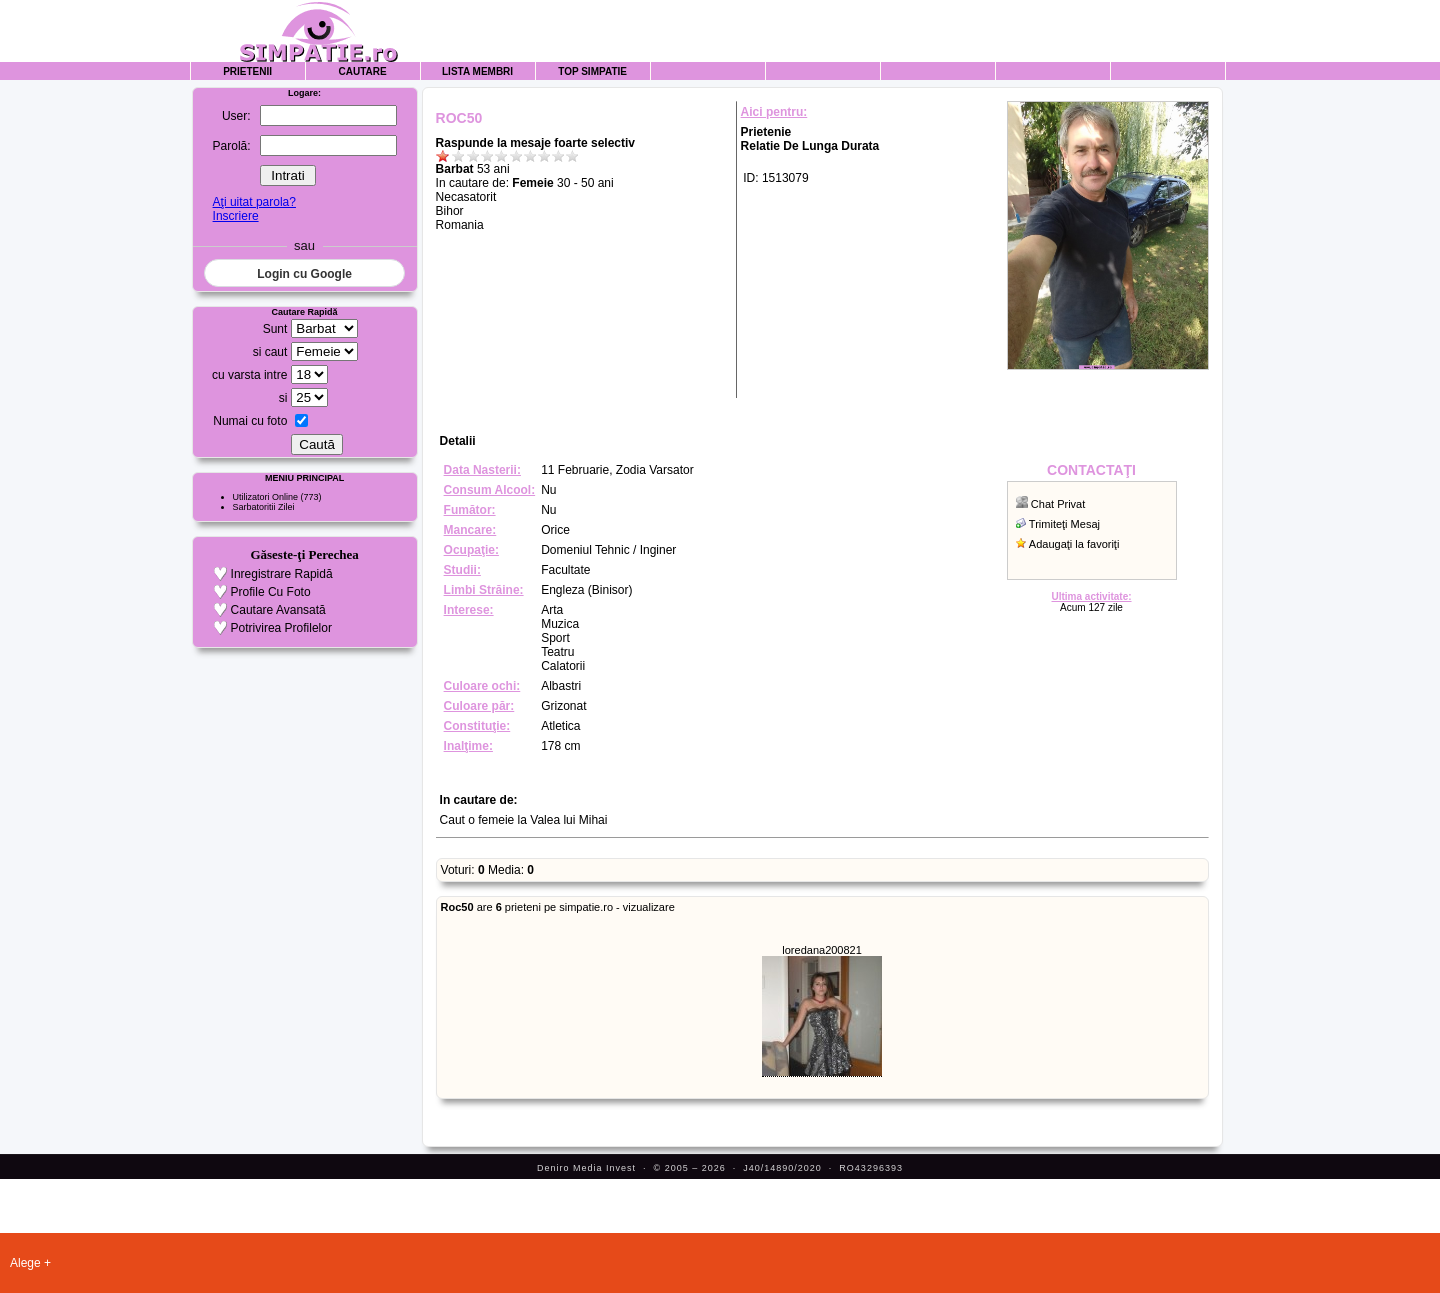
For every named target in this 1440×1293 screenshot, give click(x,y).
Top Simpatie (592, 71)
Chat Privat (1058, 504)
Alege (25, 1263)
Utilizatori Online (266, 497)
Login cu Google (304, 274)
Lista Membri (477, 71)
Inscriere (236, 216)
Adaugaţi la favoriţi (1074, 544)
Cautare (363, 71)
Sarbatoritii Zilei (264, 507)
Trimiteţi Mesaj (1064, 524)
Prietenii (247, 71)
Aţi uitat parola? (254, 202)
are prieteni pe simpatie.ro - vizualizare (558, 907)
